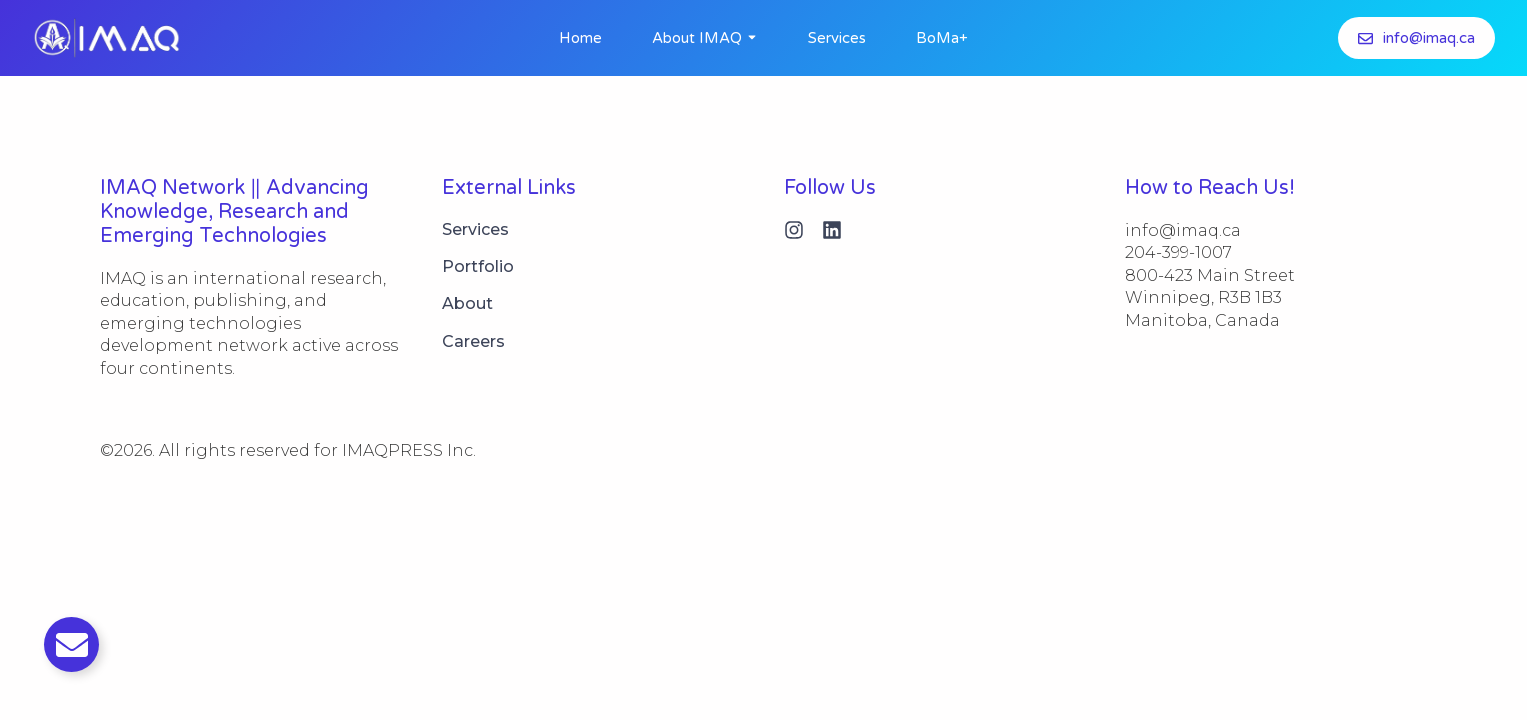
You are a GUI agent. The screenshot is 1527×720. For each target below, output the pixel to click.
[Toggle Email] (71, 644)
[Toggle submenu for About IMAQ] (750, 38)
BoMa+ (942, 38)
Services (837, 38)
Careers (473, 341)
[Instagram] (794, 230)
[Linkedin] (832, 230)
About (467, 303)
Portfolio (478, 266)
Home (580, 38)
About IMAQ (697, 38)
